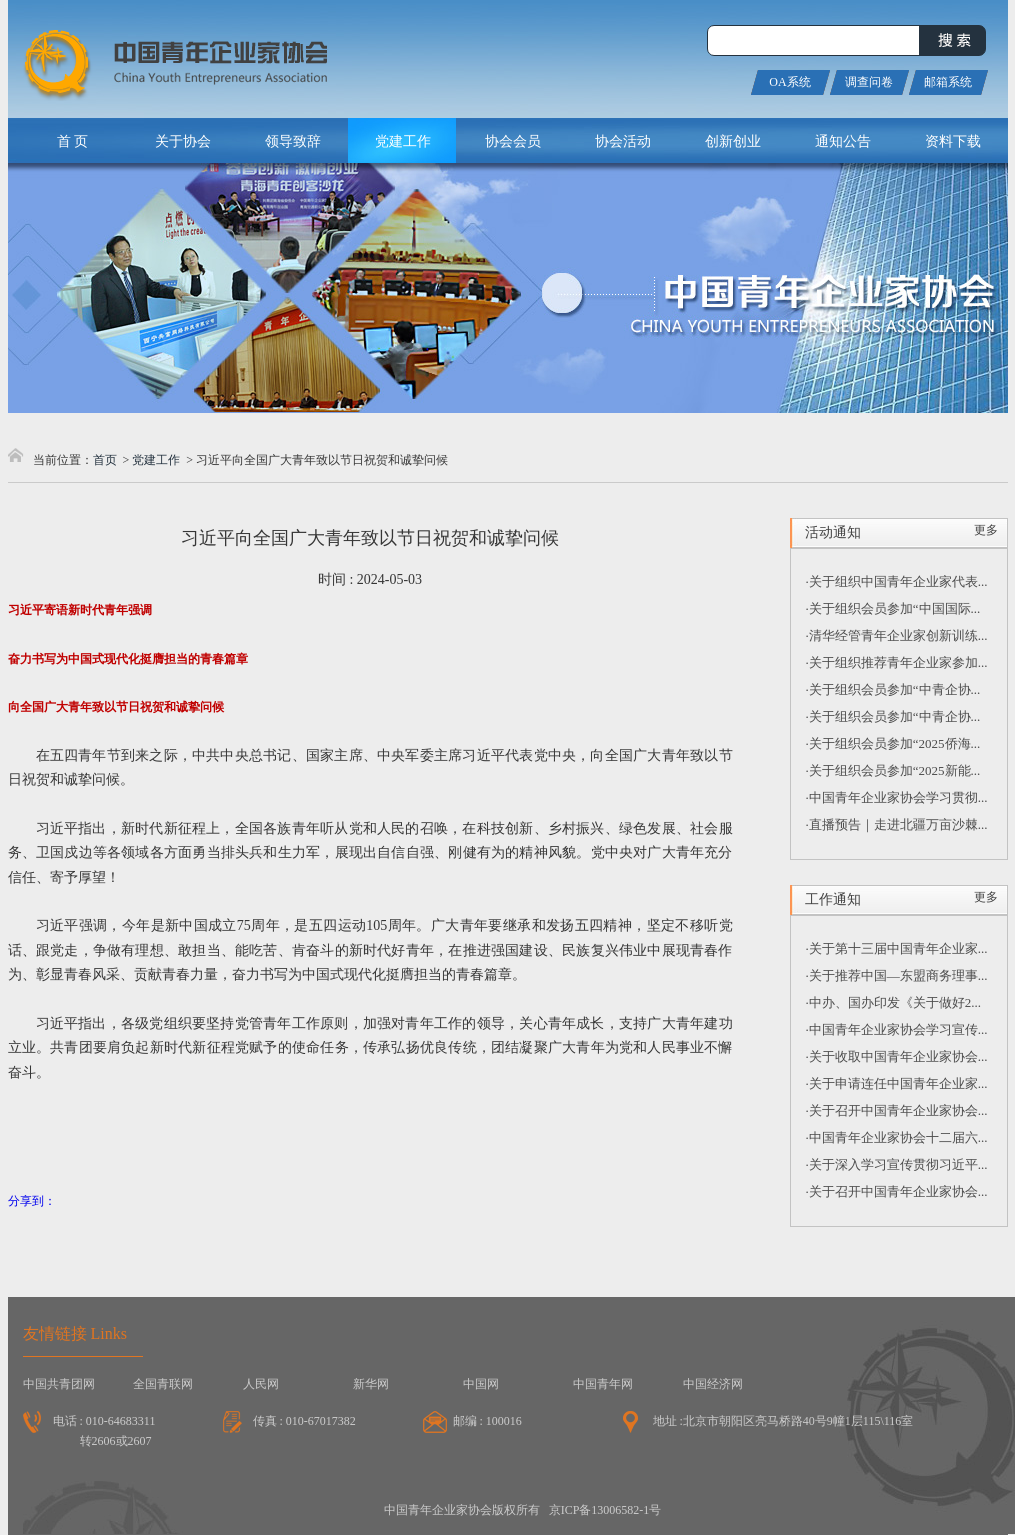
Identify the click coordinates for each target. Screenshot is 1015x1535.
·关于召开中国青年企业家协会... (897, 1110)
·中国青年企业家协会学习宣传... (897, 1029)
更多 (986, 530)
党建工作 (156, 460)
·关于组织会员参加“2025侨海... (893, 743)
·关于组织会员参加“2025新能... (893, 770)
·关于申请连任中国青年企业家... (897, 1083)
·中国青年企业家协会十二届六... (897, 1137)
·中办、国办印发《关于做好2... (894, 1002)
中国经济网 (713, 1384)
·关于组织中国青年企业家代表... (897, 581)
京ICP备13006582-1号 (605, 1510)
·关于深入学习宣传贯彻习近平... (897, 1164)
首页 (105, 460)
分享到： (32, 1201)
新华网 (371, 1384)
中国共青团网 (59, 1384)
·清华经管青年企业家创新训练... (897, 635)
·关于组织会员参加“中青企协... (893, 689)
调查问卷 (869, 82)
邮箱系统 (948, 82)
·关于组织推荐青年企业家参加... (897, 662)
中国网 (481, 1384)
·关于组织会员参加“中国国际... (893, 608)
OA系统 (789, 82)
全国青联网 (163, 1384)
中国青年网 (603, 1384)
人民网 (261, 1384)
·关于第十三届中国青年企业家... (897, 948)
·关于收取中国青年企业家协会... (897, 1056)
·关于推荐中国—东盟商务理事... (897, 975)
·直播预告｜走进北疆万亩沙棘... (897, 824)
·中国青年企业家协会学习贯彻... (897, 797)
